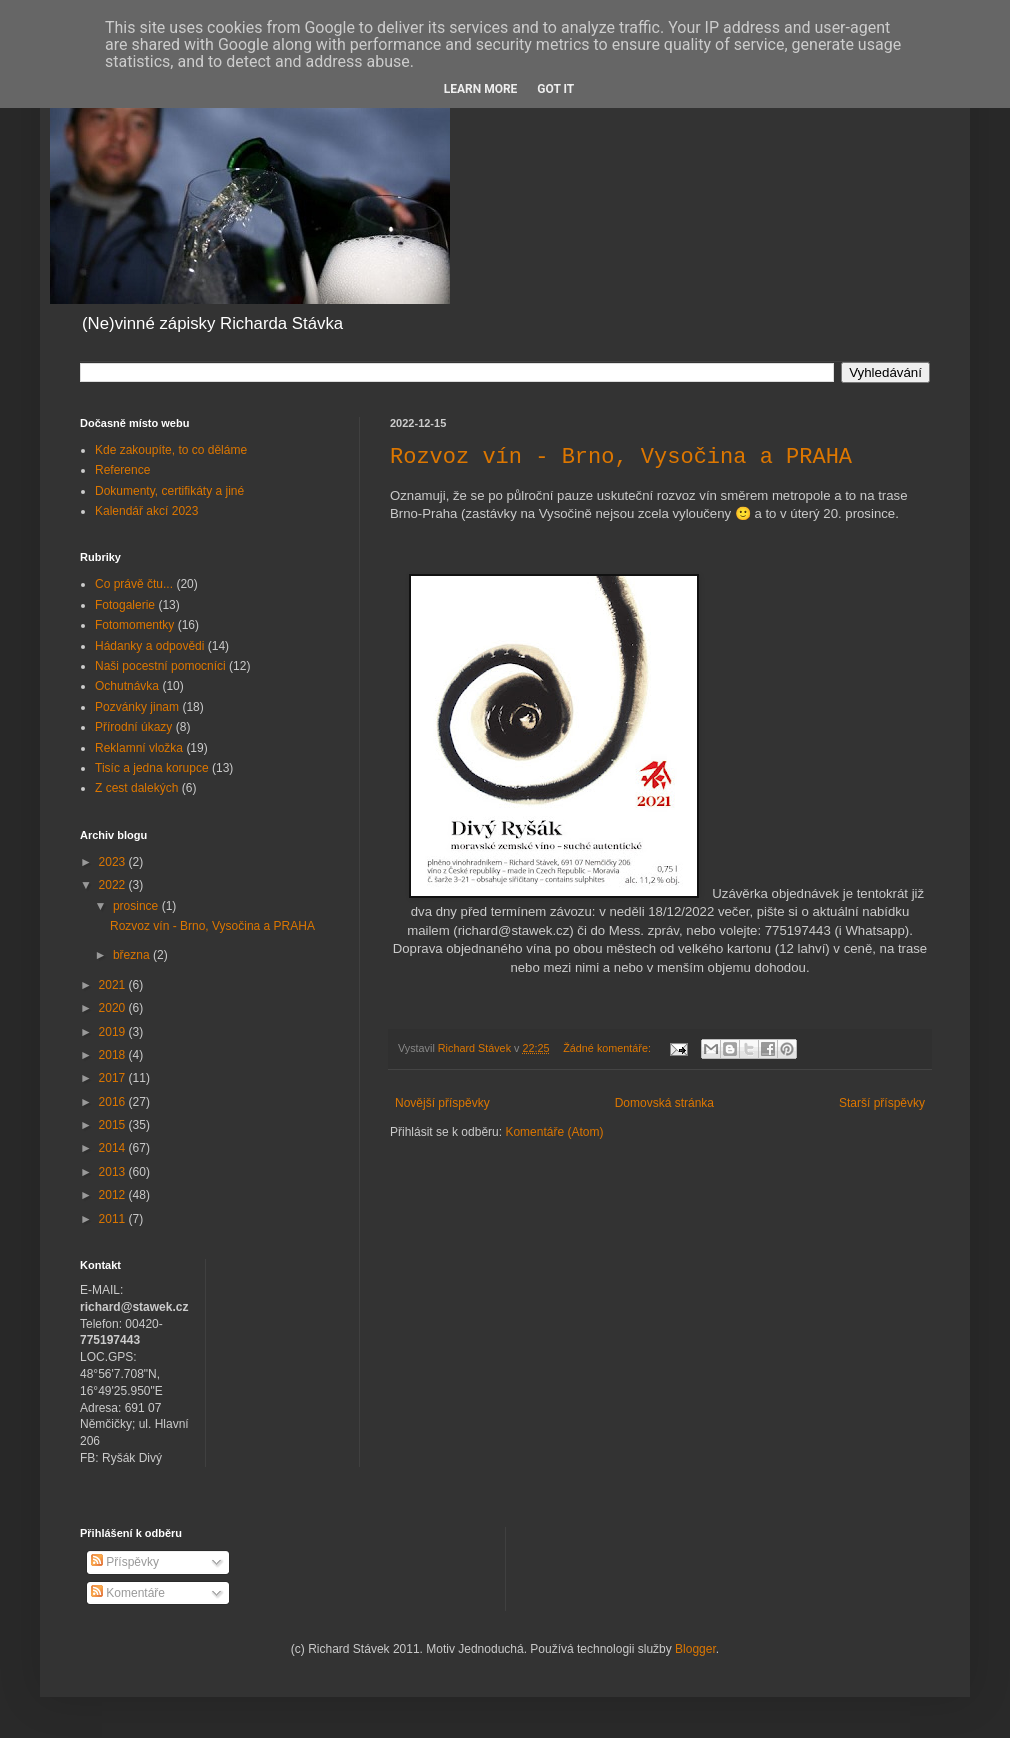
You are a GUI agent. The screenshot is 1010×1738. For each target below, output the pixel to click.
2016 (114, 1102)
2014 (114, 1148)
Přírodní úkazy (133, 727)
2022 (114, 885)
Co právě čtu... (134, 584)
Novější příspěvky (442, 1103)
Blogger (695, 1649)
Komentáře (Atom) (554, 1132)
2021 (114, 985)
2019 (114, 1032)
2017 (114, 1078)
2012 (114, 1195)
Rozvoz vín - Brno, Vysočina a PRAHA (621, 457)
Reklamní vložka (139, 748)
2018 (114, 1055)
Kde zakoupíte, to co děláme (171, 450)
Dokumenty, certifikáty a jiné (169, 491)
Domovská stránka (664, 1103)
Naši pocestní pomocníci (160, 666)
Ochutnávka (127, 686)
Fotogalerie (125, 605)
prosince (137, 906)
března (133, 955)
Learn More (481, 89)
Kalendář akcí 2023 (146, 511)
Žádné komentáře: (608, 1048)
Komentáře (128, 1593)
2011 (114, 1219)
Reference (122, 470)
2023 (114, 862)
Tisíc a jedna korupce (152, 768)
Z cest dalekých (136, 788)
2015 (114, 1125)
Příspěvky (125, 1562)
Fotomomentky (134, 625)
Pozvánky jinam (137, 707)
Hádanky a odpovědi (149, 646)
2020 (114, 1008)
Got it (555, 89)
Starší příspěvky (882, 1103)
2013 (114, 1172)
